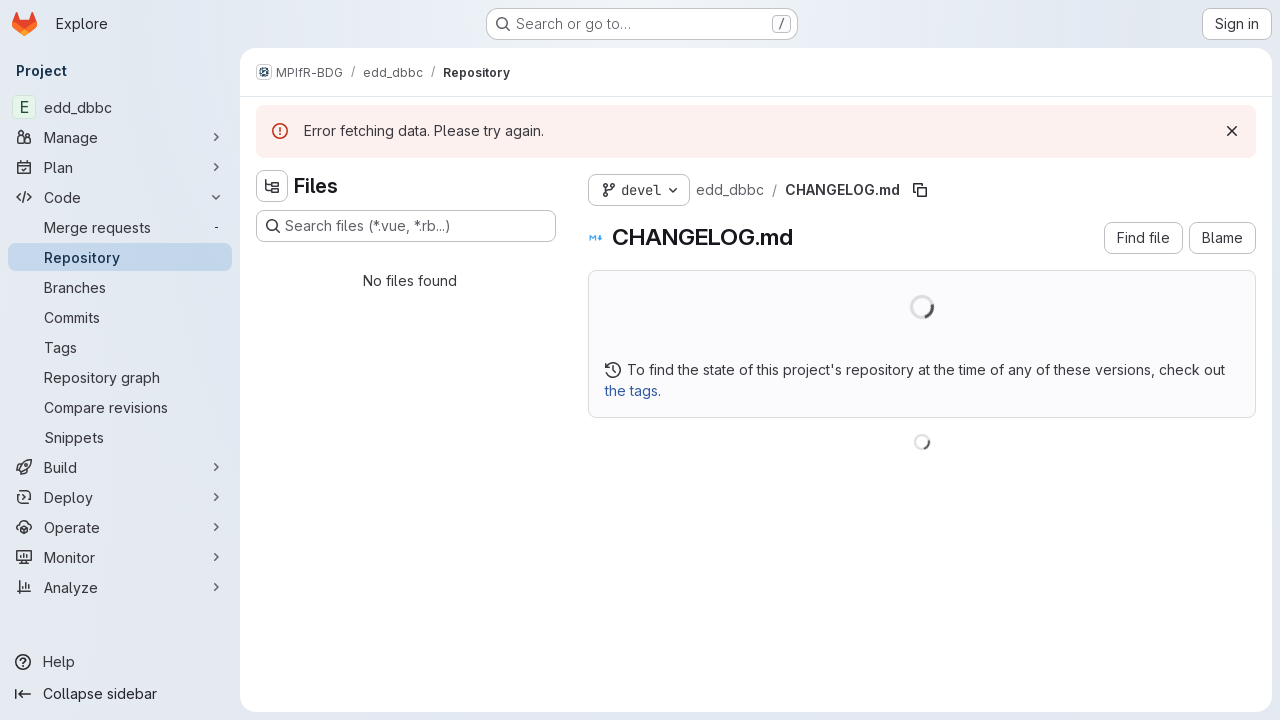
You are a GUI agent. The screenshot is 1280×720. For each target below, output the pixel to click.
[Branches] (120, 287)
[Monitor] (120, 557)
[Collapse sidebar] (120, 694)
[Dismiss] (1232, 131)
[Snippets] (120, 437)
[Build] (120, 467)
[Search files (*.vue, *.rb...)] (406, 226)
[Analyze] (120, 587)
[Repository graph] (120, 377)
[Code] (120, 197)
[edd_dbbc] (120, 107)
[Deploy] (120, 497)
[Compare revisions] (120, 407)
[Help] (120, 662)
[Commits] (120, 317)
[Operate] (120, 527)
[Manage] (120, 137)
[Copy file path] (920, 190)
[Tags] (120, 347)
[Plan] (120, 167)
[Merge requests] (120, 227)
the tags (631, 390)
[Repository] (120, 257)
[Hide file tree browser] (272, 186)
